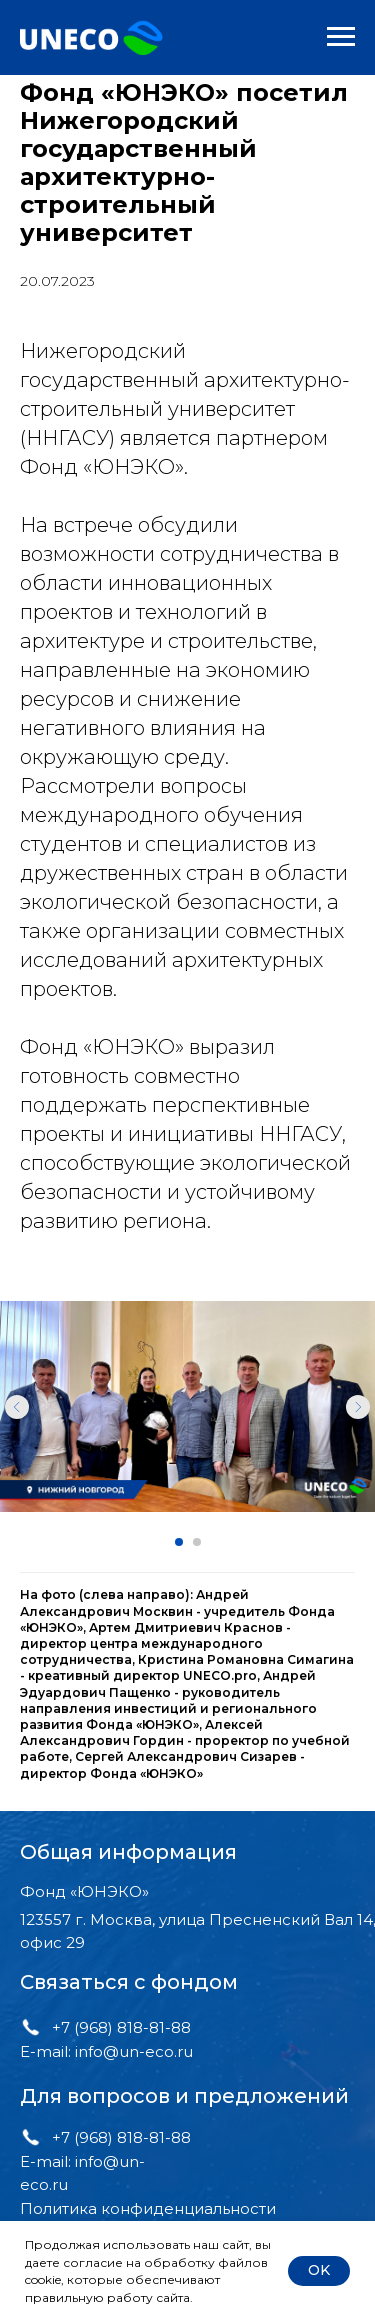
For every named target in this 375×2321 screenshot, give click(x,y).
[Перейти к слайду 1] (179, 1542)
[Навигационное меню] (341, 37)
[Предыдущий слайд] (17, 1407)
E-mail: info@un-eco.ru (106, 2051)
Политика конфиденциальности (148, 2208)
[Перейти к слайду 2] (197, 1542)
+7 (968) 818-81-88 (121, 2027)
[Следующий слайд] (358, 1407)
